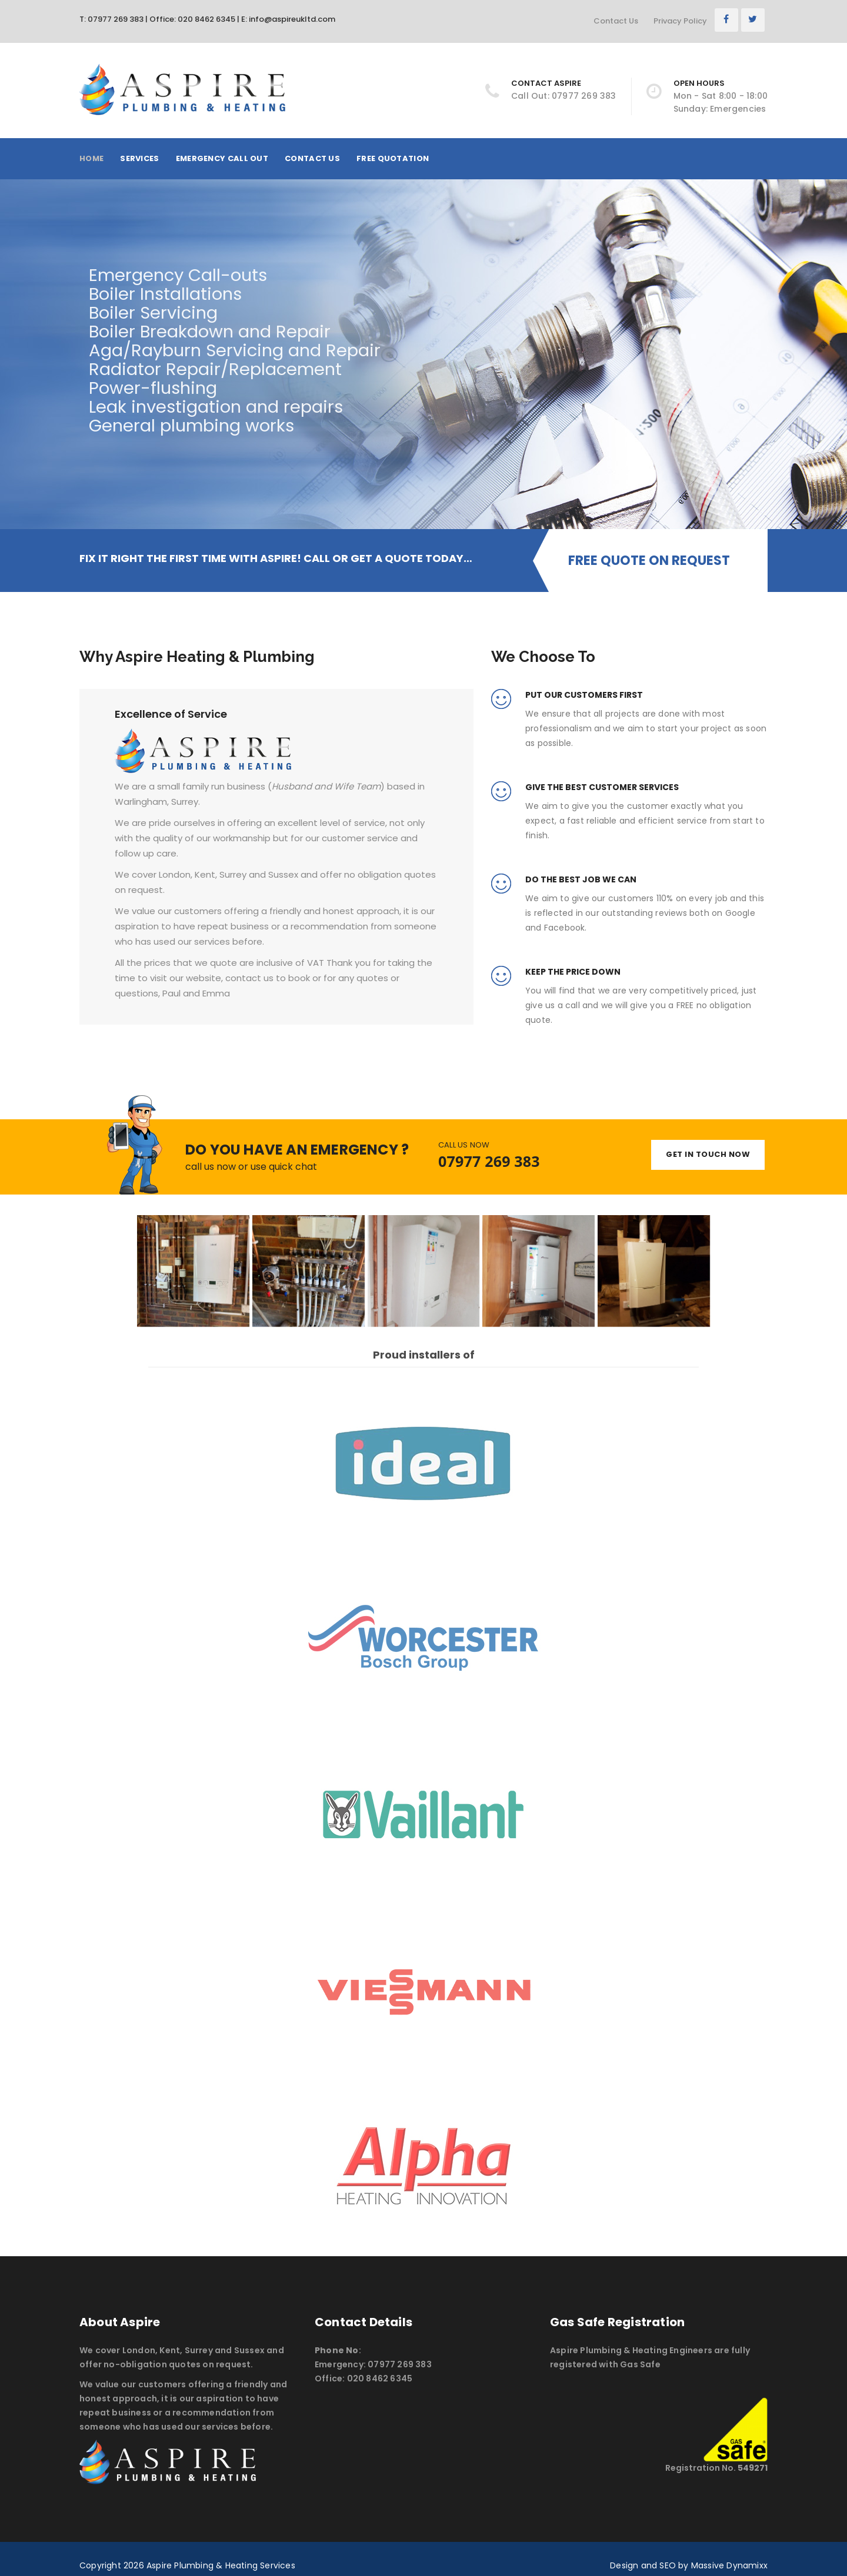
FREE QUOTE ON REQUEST (649, 560)
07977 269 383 (489, 1161)
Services (139, 158)
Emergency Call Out (222, 158)
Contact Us (615, 20)
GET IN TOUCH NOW (708, 1154)
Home (91, 158)
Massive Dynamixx (729, 2565)
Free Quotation (392, 158)
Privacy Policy (680, 20)
